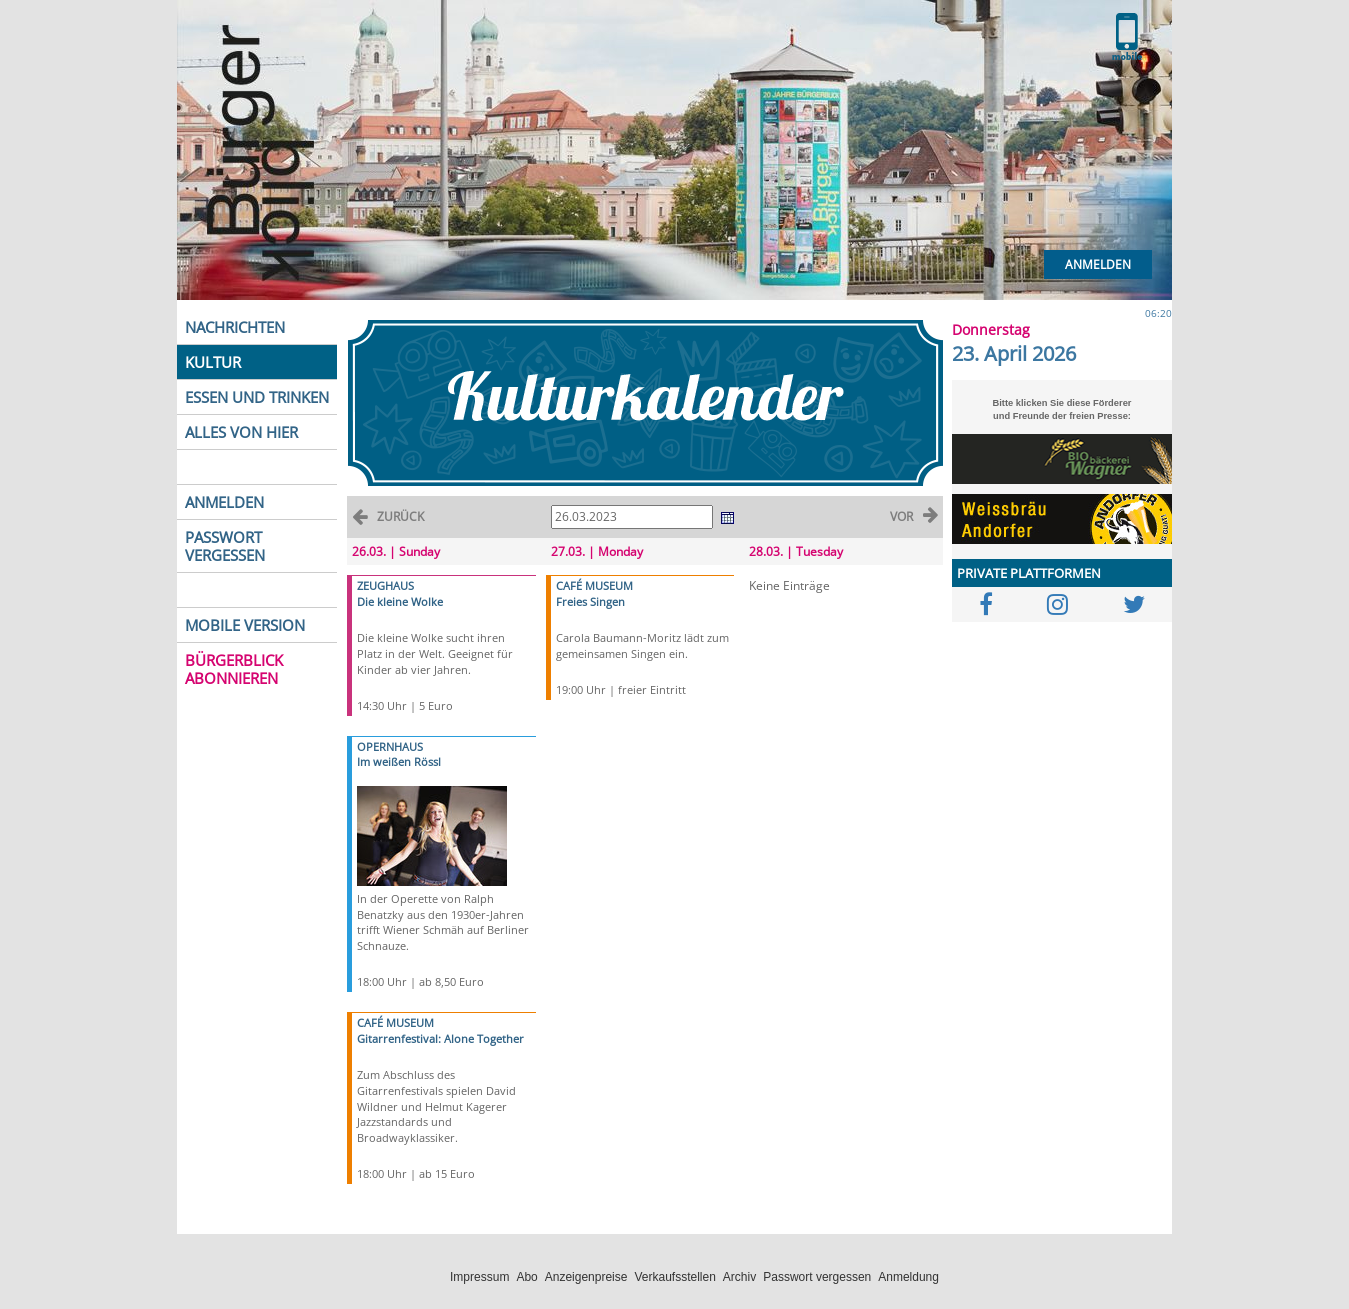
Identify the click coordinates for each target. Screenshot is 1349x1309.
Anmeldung (908, 1277)
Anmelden (1098, 264)
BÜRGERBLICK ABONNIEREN (234, 669)
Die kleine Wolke (400, 601)
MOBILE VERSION (245, 625)
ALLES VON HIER (241, 432)
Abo (526, 1277)
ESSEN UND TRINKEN (257, 397)
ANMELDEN (224, 502)
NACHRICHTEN (235, 327)
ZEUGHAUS (385, 585)
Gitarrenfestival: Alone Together (440, 1038)
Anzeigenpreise (586, 1277)
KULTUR (213, 362)
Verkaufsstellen (674, 1277)
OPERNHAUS (390, 746)
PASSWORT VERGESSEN (225, 546)
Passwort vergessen (817, 1277)
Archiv (739, 1277)
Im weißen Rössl (399, 761)
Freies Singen (590, 601)
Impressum (479, 1277)
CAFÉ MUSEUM (395, 1022)
